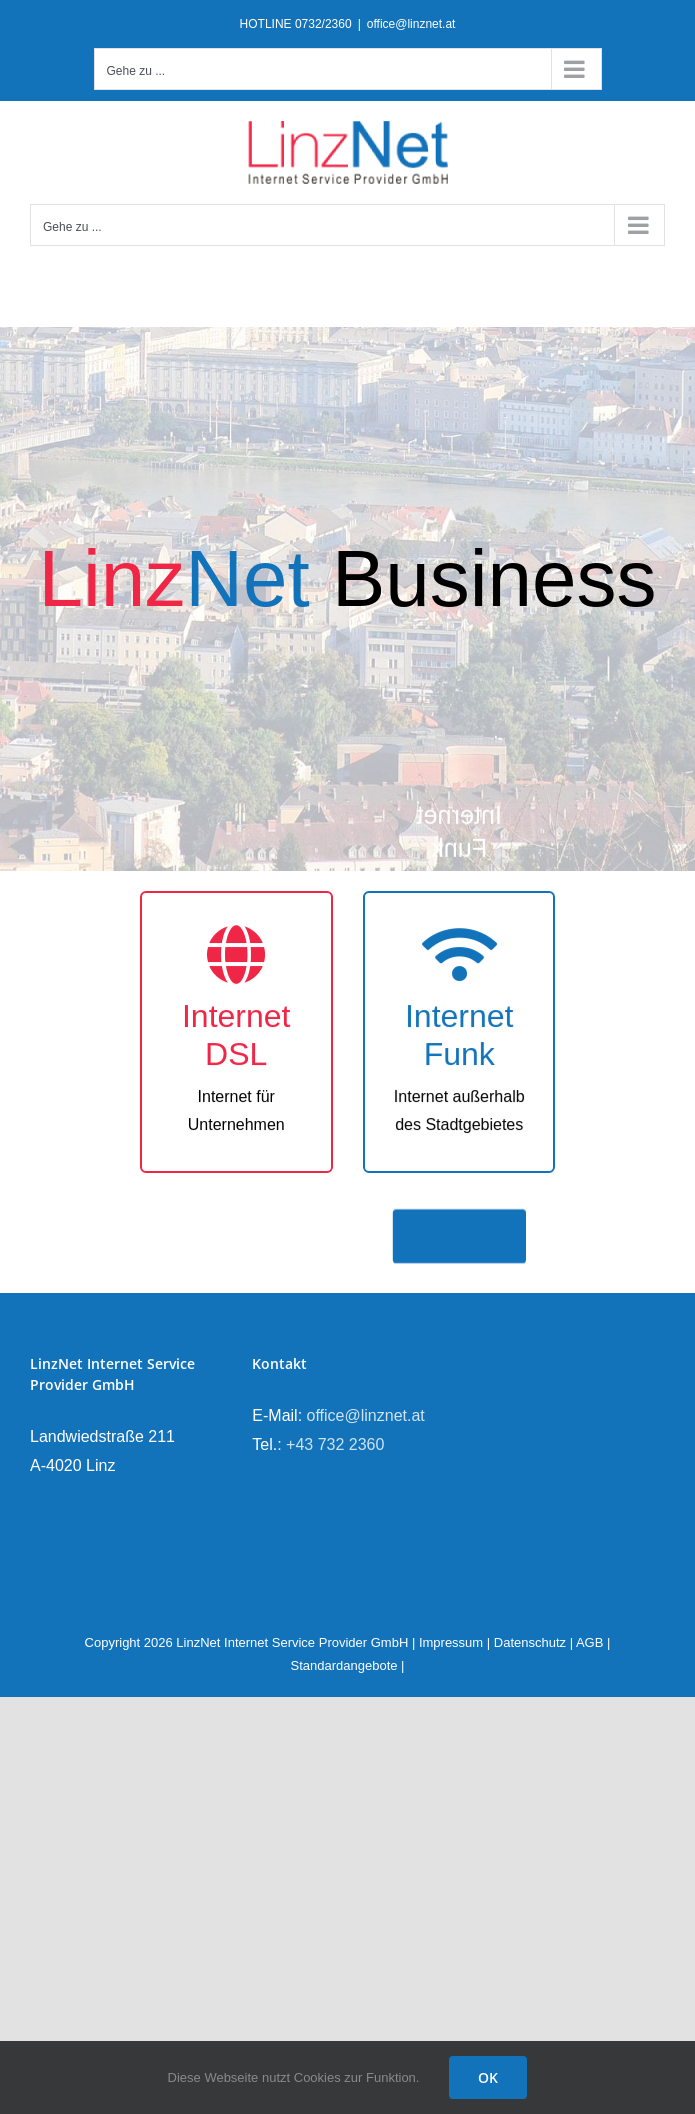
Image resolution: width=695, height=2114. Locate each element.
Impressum (451, 1642)
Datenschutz (530, 1642)
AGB (589, 1642)
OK (488, 2077)
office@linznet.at (411, 24)
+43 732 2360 (335, 1444)
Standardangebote (344, 1665)
